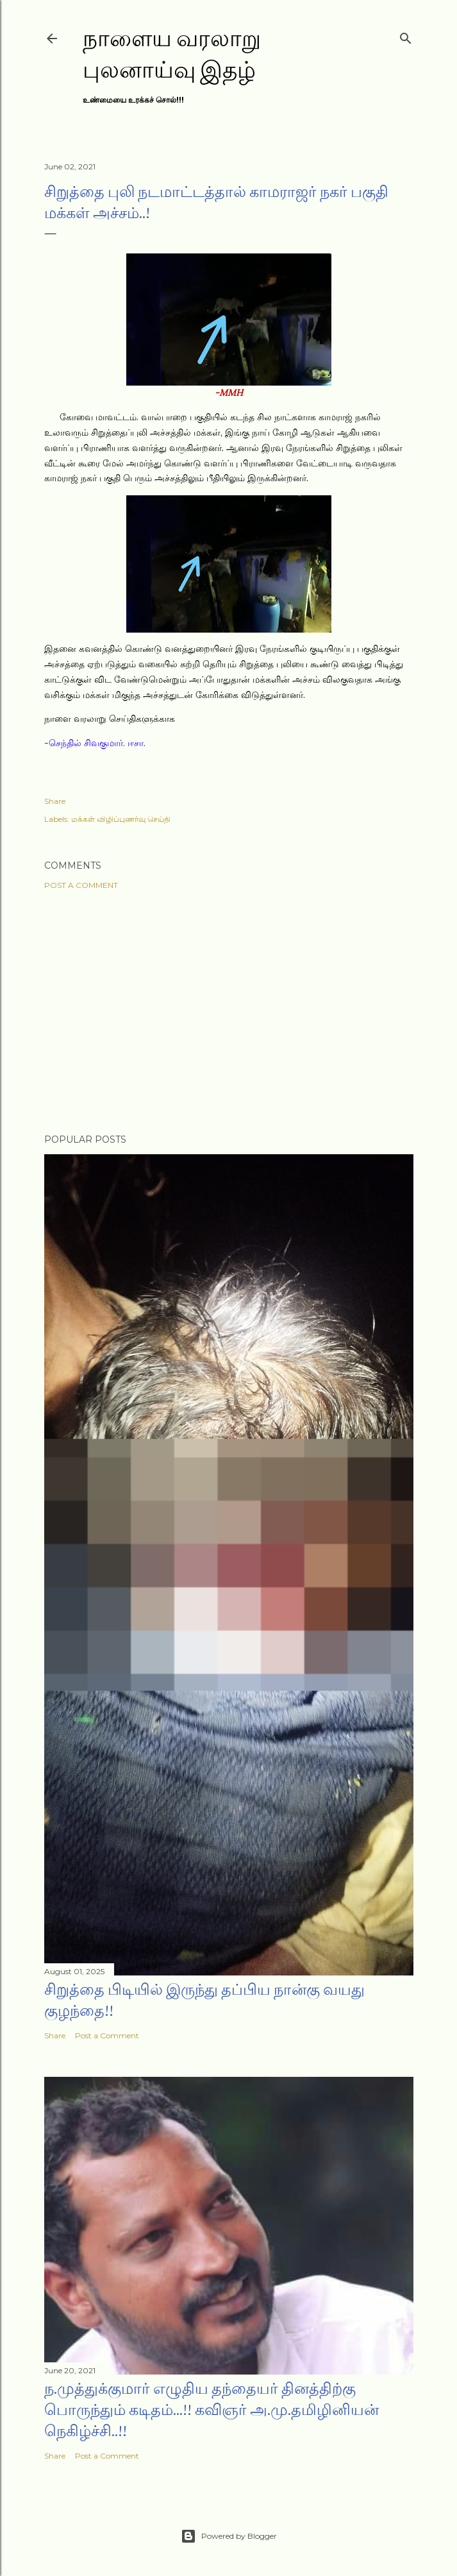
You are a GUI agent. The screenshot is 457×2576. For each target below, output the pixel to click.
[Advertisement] (228, 1012)
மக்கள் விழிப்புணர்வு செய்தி (120, 819)
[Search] (405, 35)
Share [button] (54, 801)
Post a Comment (81, 885)
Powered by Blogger (229, 2536)
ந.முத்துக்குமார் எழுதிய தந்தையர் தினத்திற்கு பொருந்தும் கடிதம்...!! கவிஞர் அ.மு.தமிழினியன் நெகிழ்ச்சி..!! (211, 2409)
